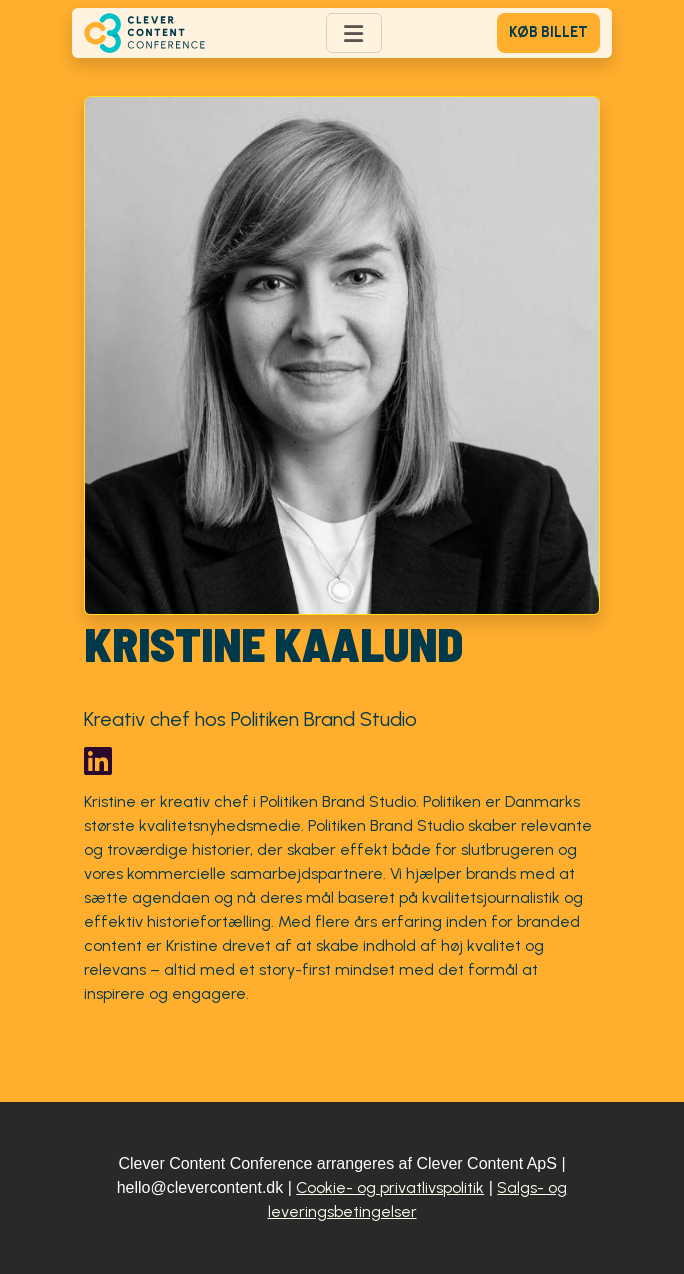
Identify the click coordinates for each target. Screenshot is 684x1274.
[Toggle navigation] (354, 33)
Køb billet (548, 32)
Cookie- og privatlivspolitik (390, 1187)
